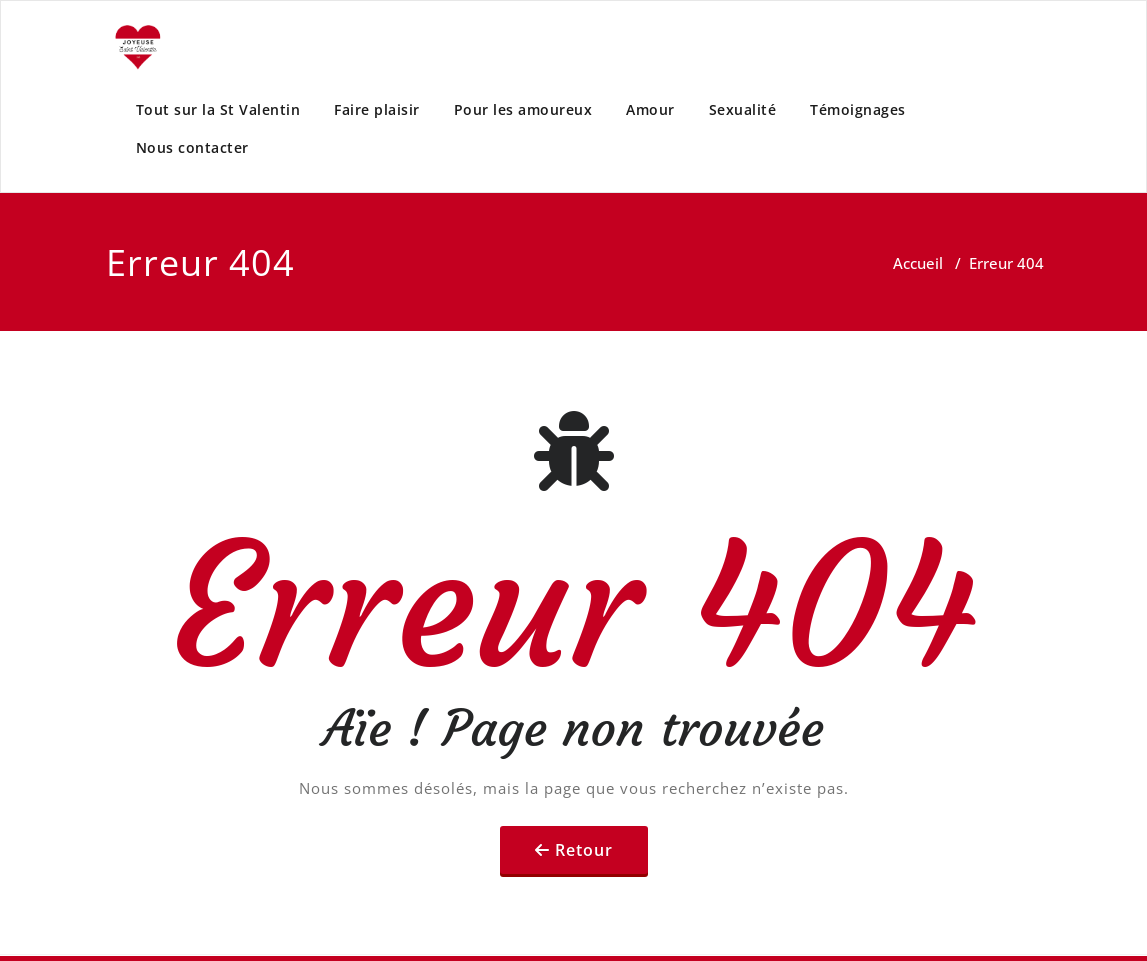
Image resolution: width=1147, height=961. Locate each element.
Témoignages (858, 109)
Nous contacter (192, 147)
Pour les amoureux (523, 109)
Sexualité (743, 109)
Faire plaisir (377, 109)
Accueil (918, 263)
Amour (650, 109)
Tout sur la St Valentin (218, 109)
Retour (584, 850)
